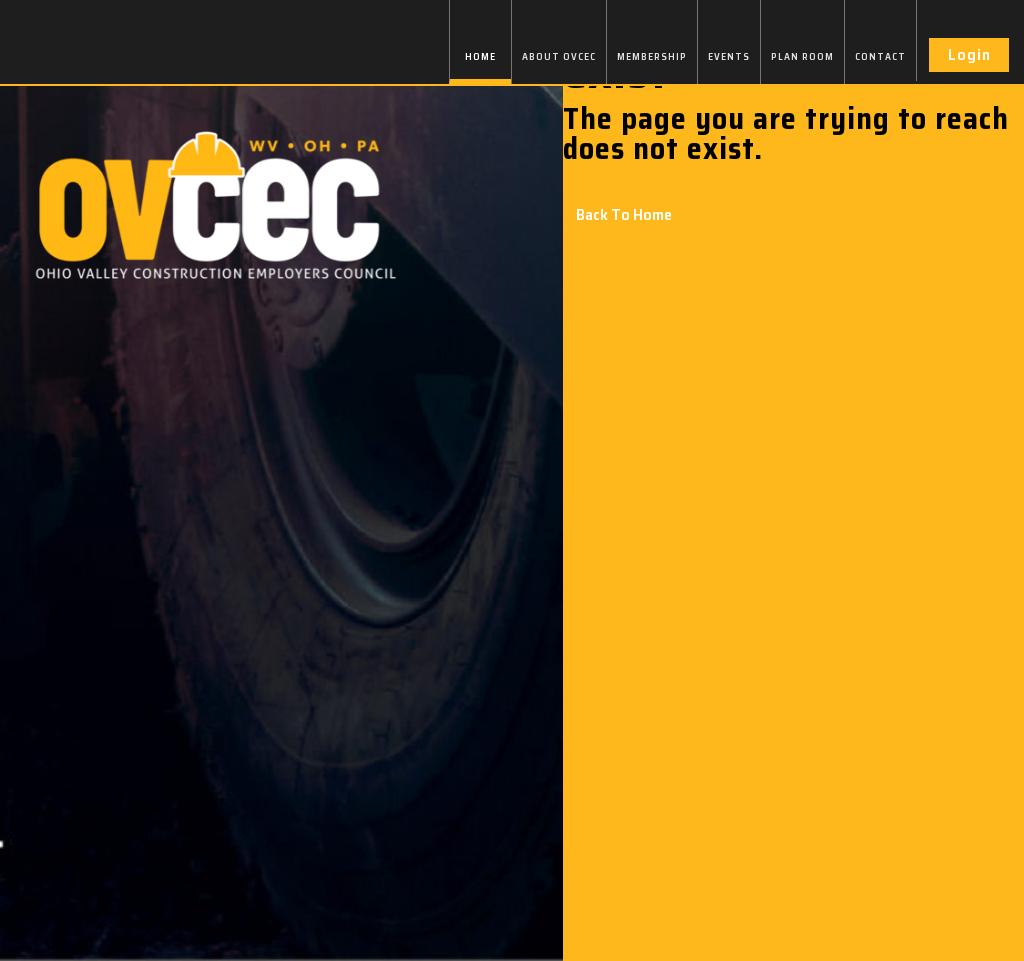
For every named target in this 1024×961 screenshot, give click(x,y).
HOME (480, 56)
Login (969, 54)
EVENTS (729, 56)
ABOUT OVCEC (559, 56)
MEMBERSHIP (652, 56)
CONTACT (880, 56)
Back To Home (624, 214)
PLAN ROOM (802, 56)
